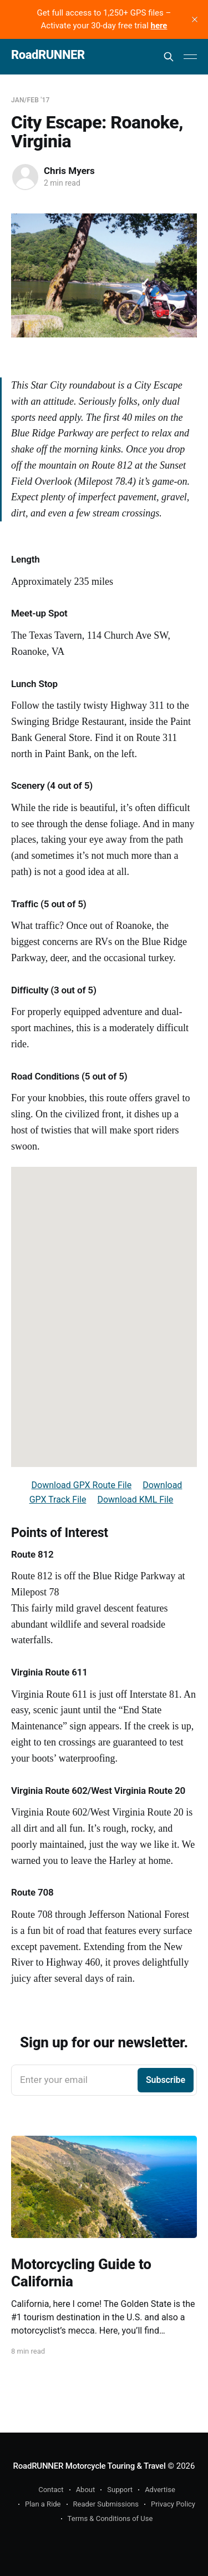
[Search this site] (168, 57)
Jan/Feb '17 (30, 100)
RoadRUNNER (48, 55)
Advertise (160, 2489)
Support (120, 2489)
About (85, 2489)
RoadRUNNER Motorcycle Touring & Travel (89, 2466)
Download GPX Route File (82, 1485)
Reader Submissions (106, 2504)
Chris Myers (69, 170)
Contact (50, 2489)
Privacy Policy (173, 2504)
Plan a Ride (43, 2504)
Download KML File (135, 1499)
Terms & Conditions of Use (110, 2518)
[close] (195, 19)
